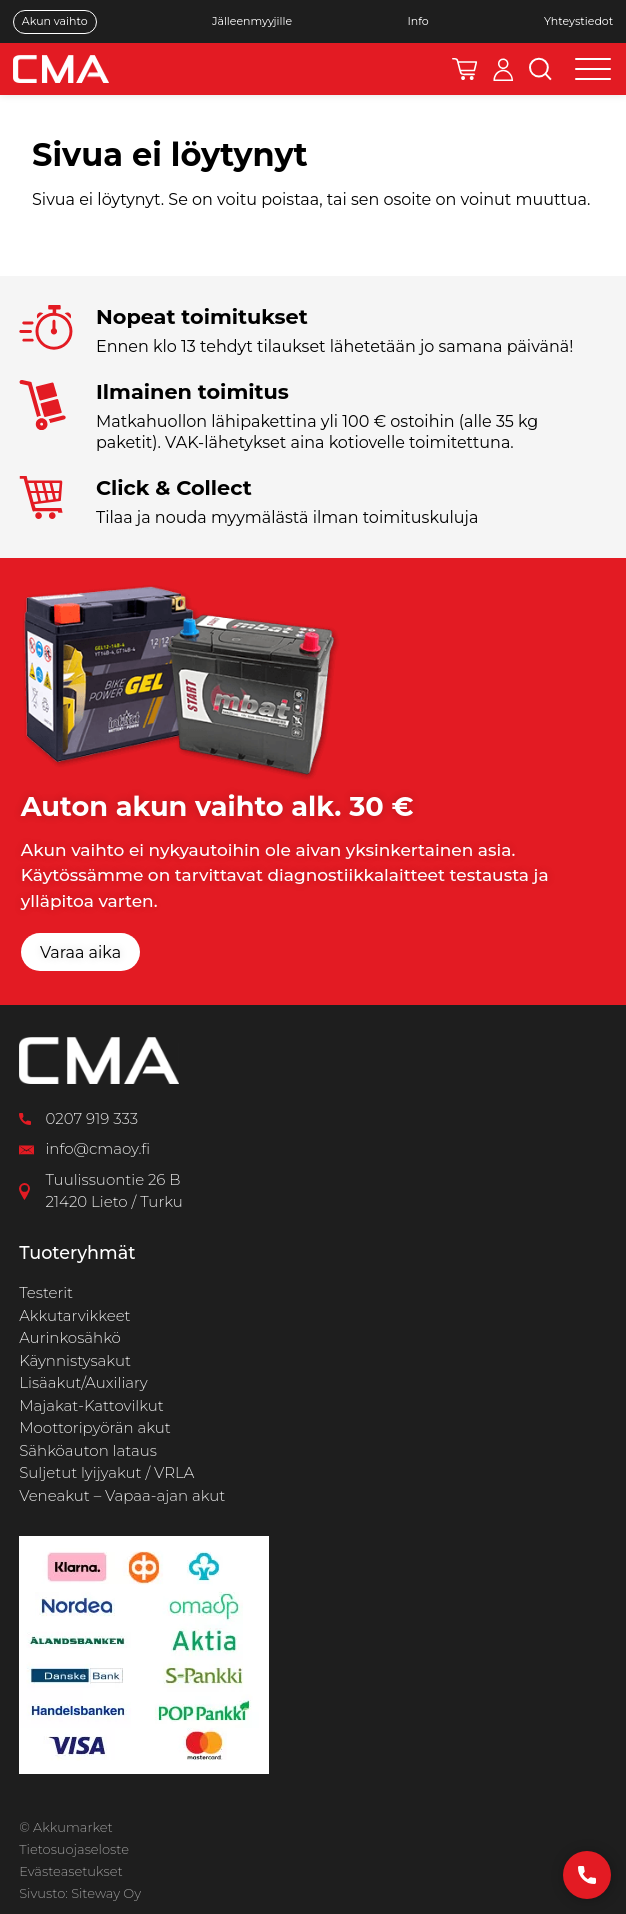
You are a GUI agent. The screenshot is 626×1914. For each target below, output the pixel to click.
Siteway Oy (106, 1893)
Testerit (46, 1292)
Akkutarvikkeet (74, 1315)
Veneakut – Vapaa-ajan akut (122, 1495)
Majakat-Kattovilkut (91, 1405)
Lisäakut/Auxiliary (83, 1382)
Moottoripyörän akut (95, 1427)
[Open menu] (593, 69)
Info (417, 21)
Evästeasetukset (70, 1871)
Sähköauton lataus (88, 1450)
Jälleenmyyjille (252, 21)
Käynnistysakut (75, 1360)
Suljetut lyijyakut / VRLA (106, 1472)
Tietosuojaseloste (74, 1849)
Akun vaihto (55, 21)
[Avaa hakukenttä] (540, 69)
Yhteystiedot (578, 21)
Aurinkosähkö (70, 1337)
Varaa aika (80, 952)
